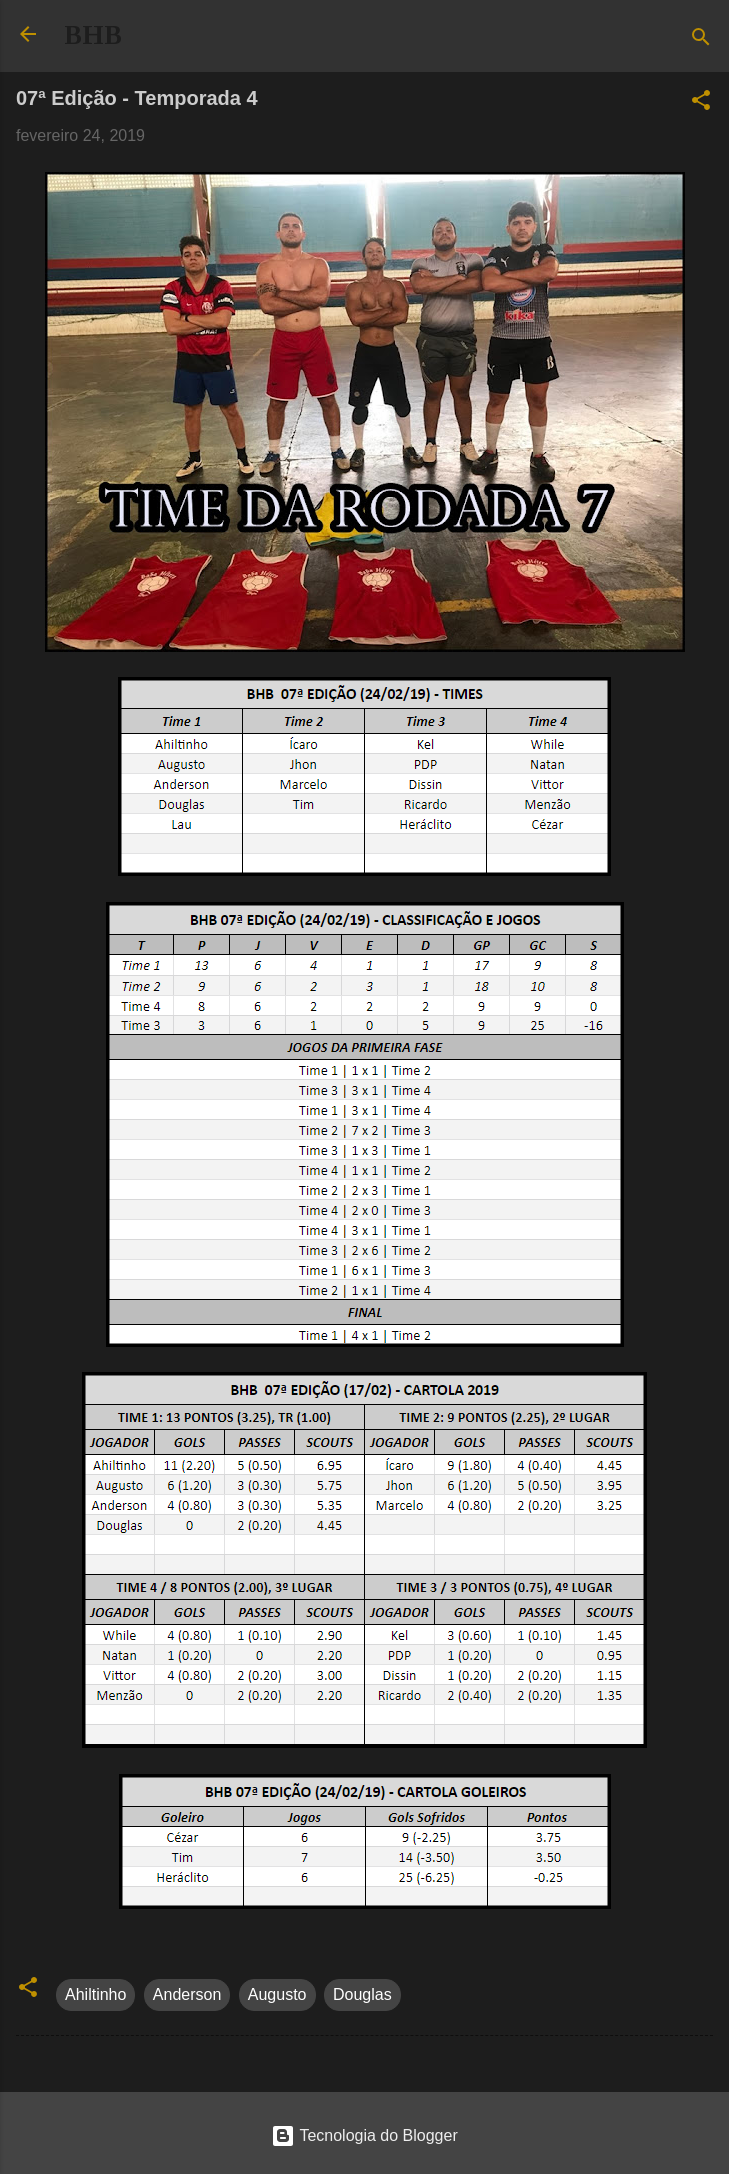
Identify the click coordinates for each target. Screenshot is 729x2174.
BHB (93, 35)
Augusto (277, 1994)
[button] (701, 103)
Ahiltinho (95, 1994)
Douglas (362, 1994)
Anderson (187, 1994)
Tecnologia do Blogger (364, 2135)
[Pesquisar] (701, 40)
